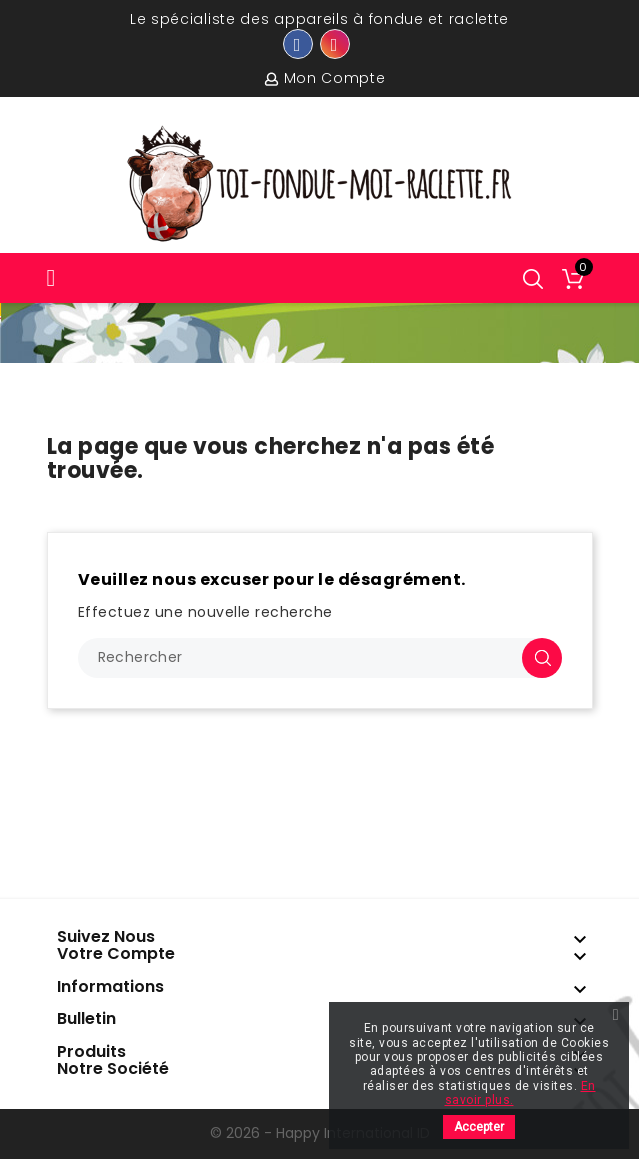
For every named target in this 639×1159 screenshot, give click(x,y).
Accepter (479, 1127)
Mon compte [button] (335, 78)
